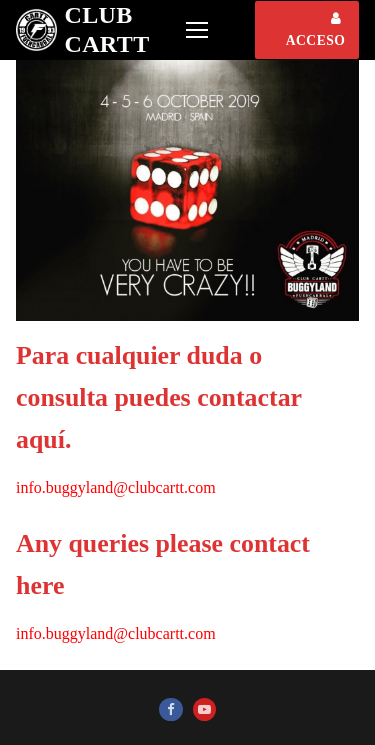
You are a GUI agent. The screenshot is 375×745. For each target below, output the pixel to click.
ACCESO (316, 30)
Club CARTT (106, 29)
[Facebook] (170, 709)
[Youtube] (204, 709)
